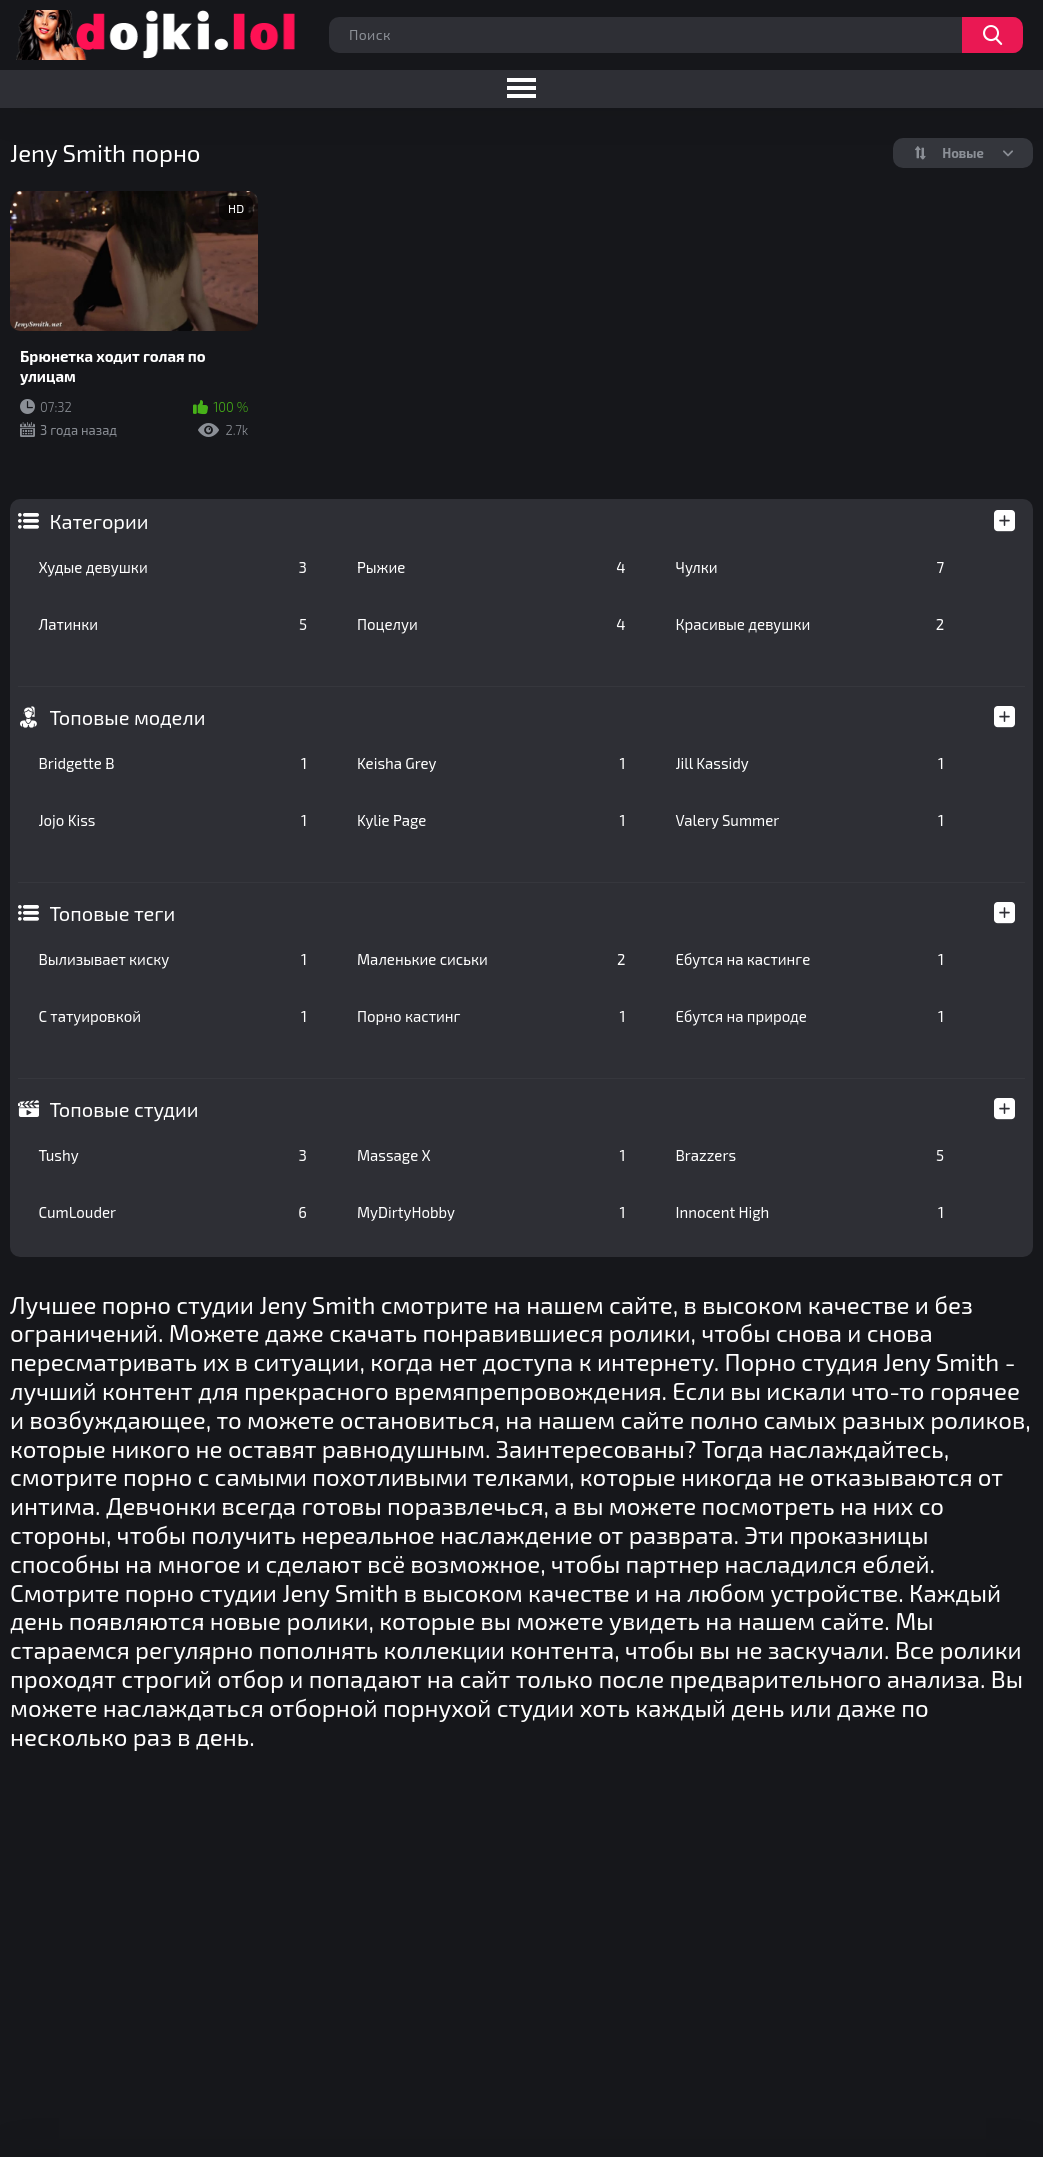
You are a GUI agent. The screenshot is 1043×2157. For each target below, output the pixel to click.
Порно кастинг (491, 1016)
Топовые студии (123, 1109)
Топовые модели (127, 717)
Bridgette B (172, 763)
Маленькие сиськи (491, 959)
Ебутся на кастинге (810, 959)
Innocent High (810, 1212)
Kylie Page (491, 820)
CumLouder (172, 1212)
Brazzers (810, 1155)
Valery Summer (810, 820)
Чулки (810, 567)
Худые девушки (172, 567)
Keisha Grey (491, 763)
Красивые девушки (810, 624)
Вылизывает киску (172, 959)
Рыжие (491, 567)
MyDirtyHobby (491, 1212)
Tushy (172, 1155)
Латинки (172, 624)
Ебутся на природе (810, 1016)
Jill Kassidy (810, 763)
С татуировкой (172, 1016)
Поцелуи (491, 624)
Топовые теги (112, 913)
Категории (98, 521)
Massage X (491, 1155)
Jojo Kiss (172, 820)
